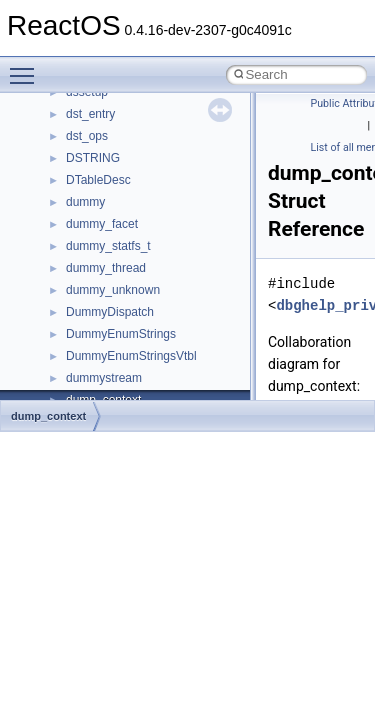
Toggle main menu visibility (27, 67)
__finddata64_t (105, 344)
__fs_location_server (121, 388)
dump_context (48, 416)
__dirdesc (92, 190)
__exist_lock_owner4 (122, 278)
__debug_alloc (105, 124)
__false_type (100, 300)
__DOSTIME (100, 234)
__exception (98, 256)
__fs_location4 (104, 366)
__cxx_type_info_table (125, 102)
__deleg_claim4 (108, 146)
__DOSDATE (101, 212)
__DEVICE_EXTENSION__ (139, 168)
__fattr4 (86, 322)
